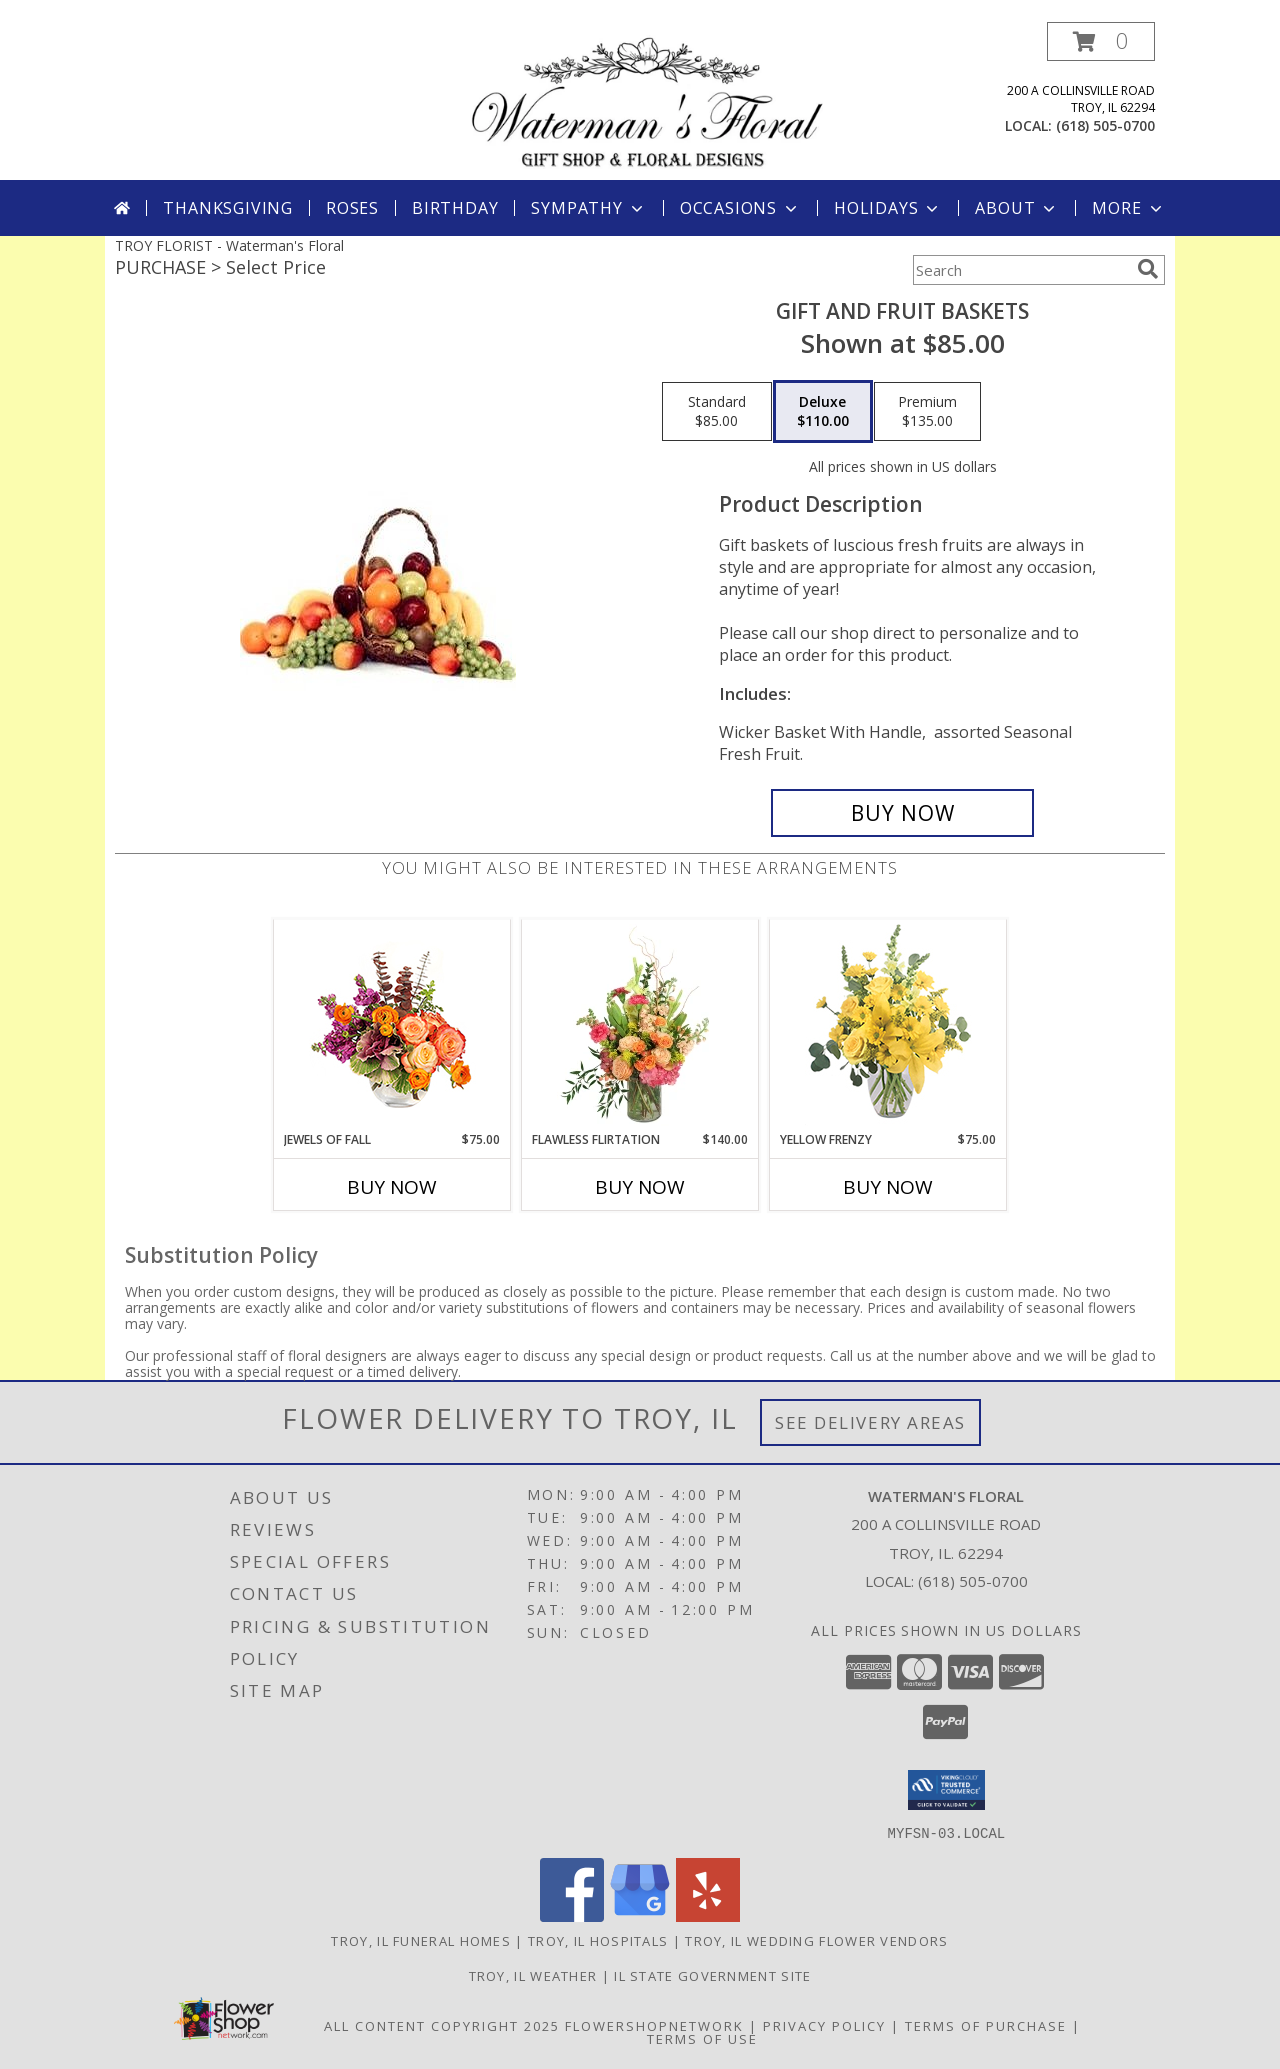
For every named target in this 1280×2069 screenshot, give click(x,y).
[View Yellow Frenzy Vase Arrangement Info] (888, 1025)
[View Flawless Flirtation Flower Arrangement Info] (640, 1025)
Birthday (455, 208)
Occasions (740, 208)
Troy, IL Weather (533, 1975)
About (1017, 208)
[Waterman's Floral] (647, 100)
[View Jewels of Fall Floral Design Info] (392, 1025)
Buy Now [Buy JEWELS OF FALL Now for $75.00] (392, 1187)
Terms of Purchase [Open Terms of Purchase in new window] (986, 2025)
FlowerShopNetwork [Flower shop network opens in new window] (654, 2025)
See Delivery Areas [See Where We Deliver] (870, 1422)
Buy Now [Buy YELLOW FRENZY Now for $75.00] (888, 1187)
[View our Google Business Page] (640, 1915)
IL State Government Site (712, 1975)
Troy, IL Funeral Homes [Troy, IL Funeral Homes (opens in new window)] (421, 1940)
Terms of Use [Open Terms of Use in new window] (702, 2038)
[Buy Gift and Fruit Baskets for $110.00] (902, 813)
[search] (1148, 269)
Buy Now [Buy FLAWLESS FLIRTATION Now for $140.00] (640, 1187)
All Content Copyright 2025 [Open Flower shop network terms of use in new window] (442, 2025)
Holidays (888, 208)
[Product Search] (1021, 270)
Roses (352, 208)
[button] (1101, 41)
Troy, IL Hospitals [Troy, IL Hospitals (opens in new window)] (598, 1940)
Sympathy (588, 208)
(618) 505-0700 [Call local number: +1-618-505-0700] (1105, 125)
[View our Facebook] (572, 1915)
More (1128, 208)
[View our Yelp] (708, 1915)
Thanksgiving (228, 208)
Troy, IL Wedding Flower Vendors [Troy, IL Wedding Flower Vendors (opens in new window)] (816, 1940)
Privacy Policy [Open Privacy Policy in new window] (824, 2025)
